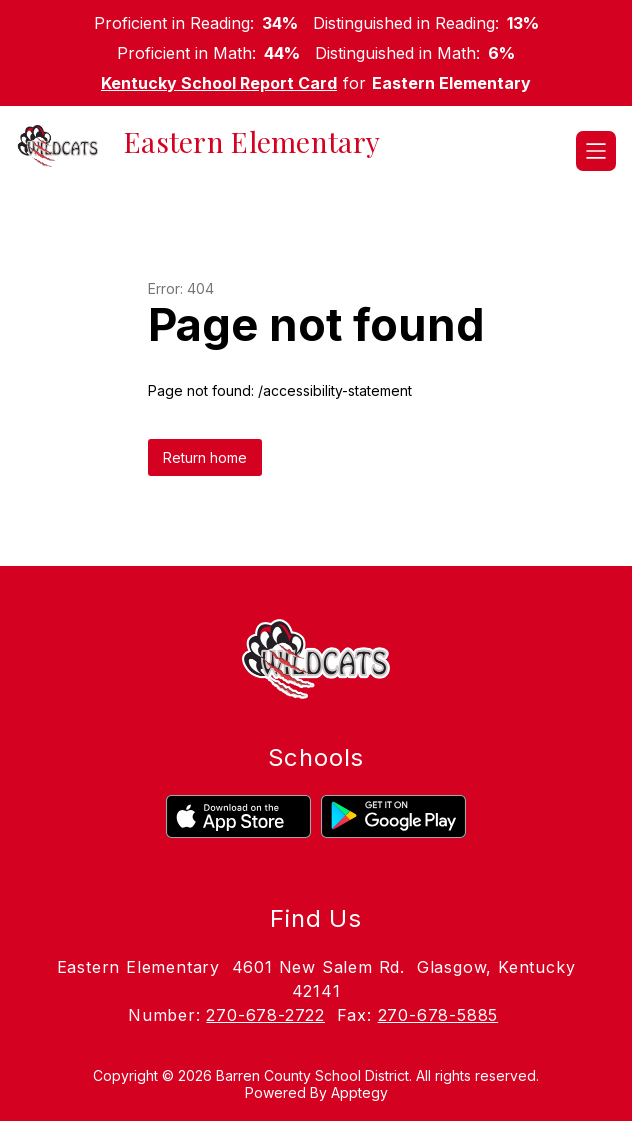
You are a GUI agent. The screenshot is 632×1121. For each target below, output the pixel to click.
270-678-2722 (265, 1015)
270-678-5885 (438, 1015)
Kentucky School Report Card (219, 83)
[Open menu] (596, 151)
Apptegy (359, 1092)
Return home (205, 457)
